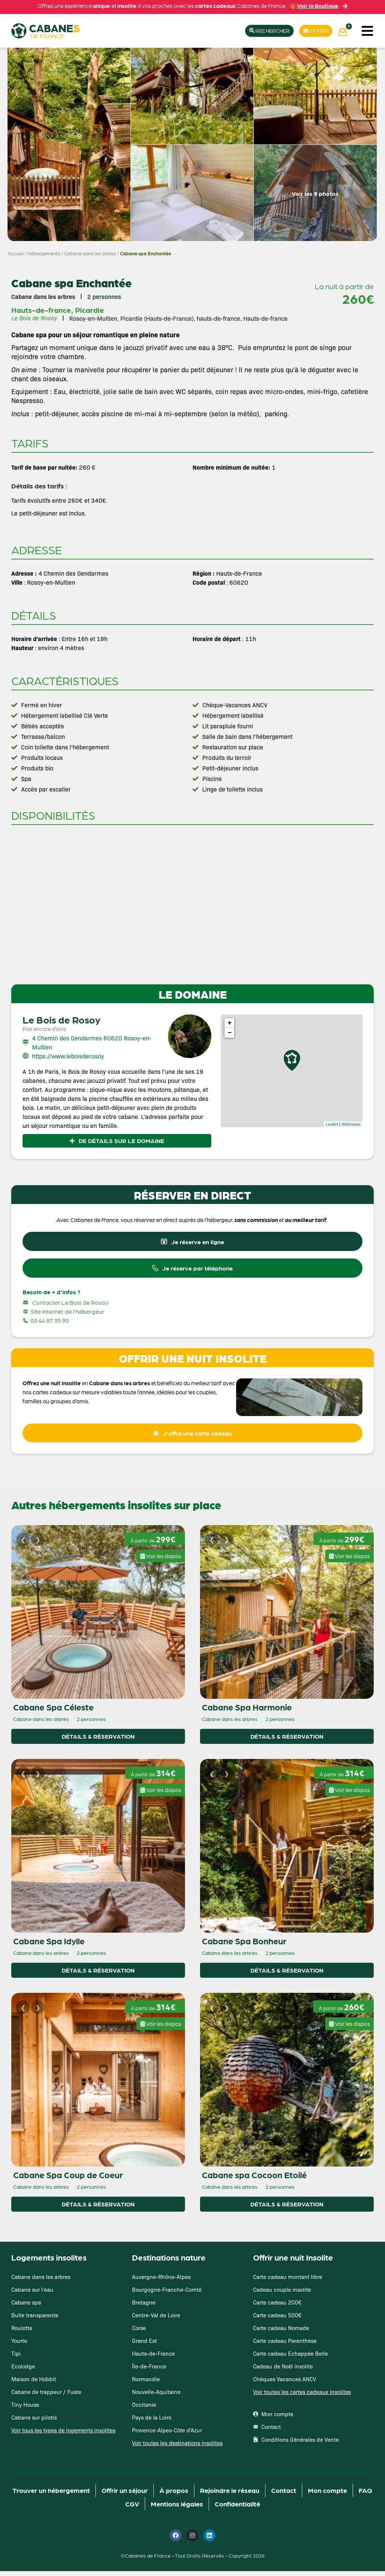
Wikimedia (351, 1124)
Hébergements (44, 253)
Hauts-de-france (41, 310)
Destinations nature (169, 2262)
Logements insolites (48, 2262)
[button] (367, 31)
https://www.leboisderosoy (68, 1056)
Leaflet (332, 1124)
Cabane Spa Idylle (49, 1945)
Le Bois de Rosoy (61, 1020)
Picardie (89, 310)
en (85, 1386)
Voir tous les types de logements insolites (63, 2435)
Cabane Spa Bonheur (244, 1945)
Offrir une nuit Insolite (293, 2262)
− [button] (229, 1033)
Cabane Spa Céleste (53, 1711)
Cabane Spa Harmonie (247, 1711)
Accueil (16, 253)
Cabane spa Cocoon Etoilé (254, 2179)
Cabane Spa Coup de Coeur (68, 2179)
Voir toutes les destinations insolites (177, 2448)
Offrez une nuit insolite (52, 1386)
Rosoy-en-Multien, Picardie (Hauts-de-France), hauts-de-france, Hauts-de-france (178, 318)
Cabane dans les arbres (90, 253)
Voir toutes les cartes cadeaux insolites (302, 2396)
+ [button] (229, 1023)
